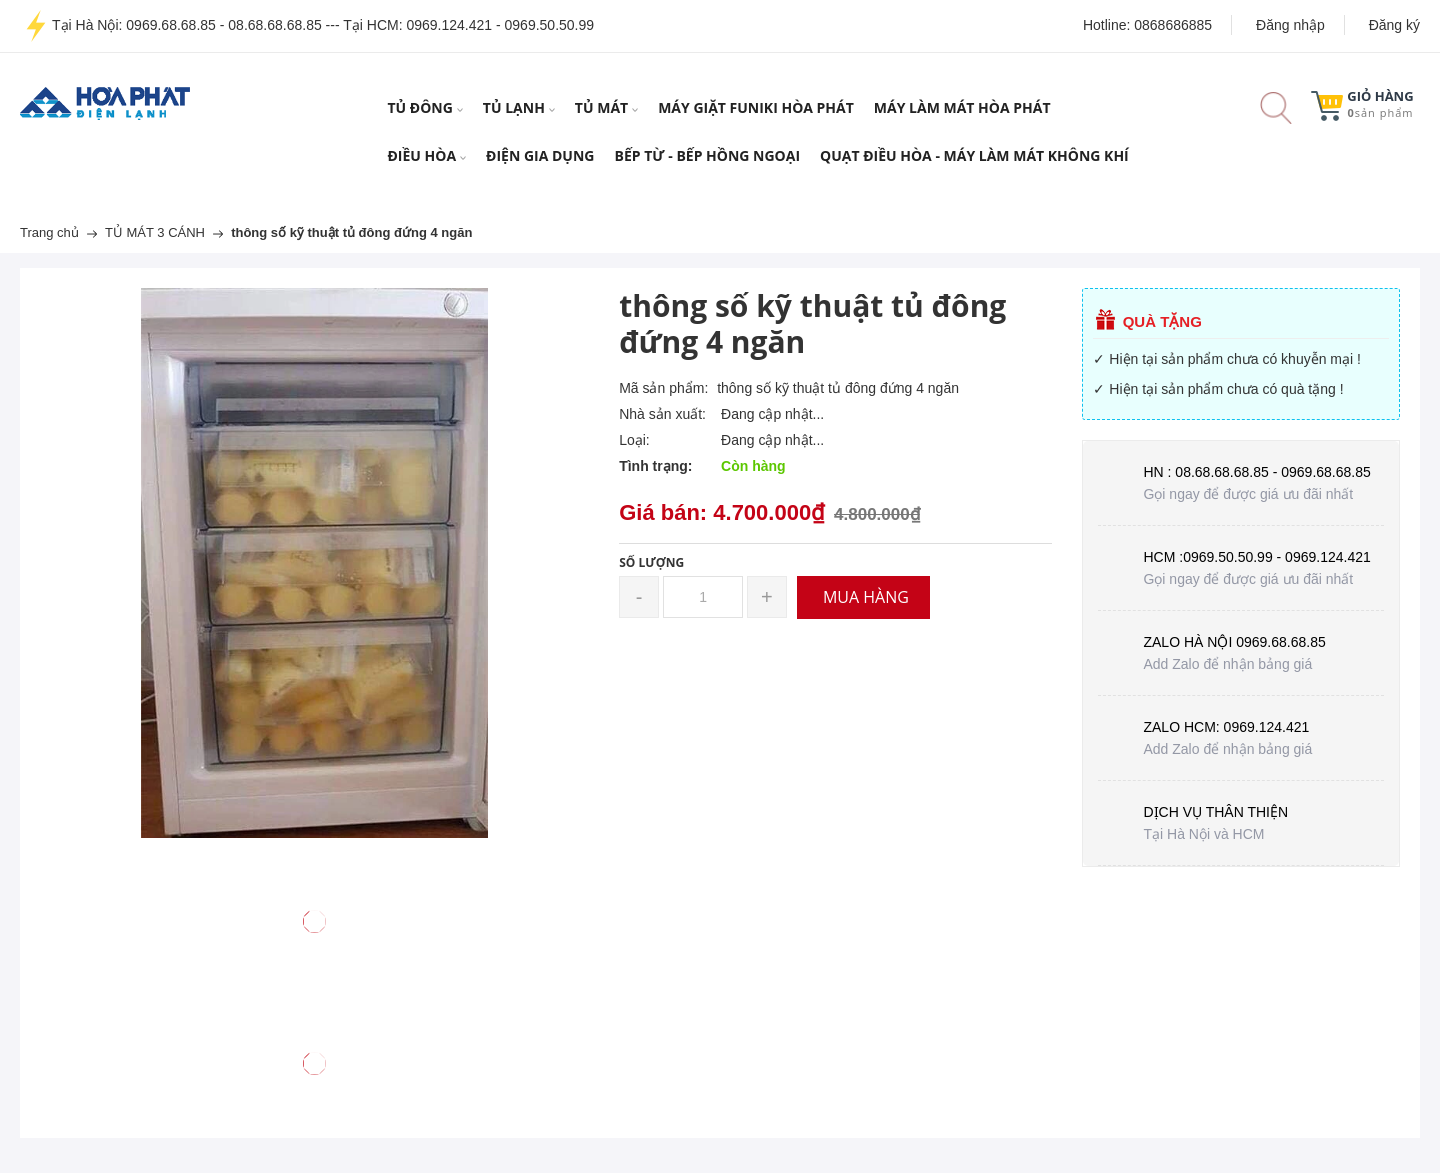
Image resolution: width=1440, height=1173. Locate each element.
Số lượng (651, 562)
